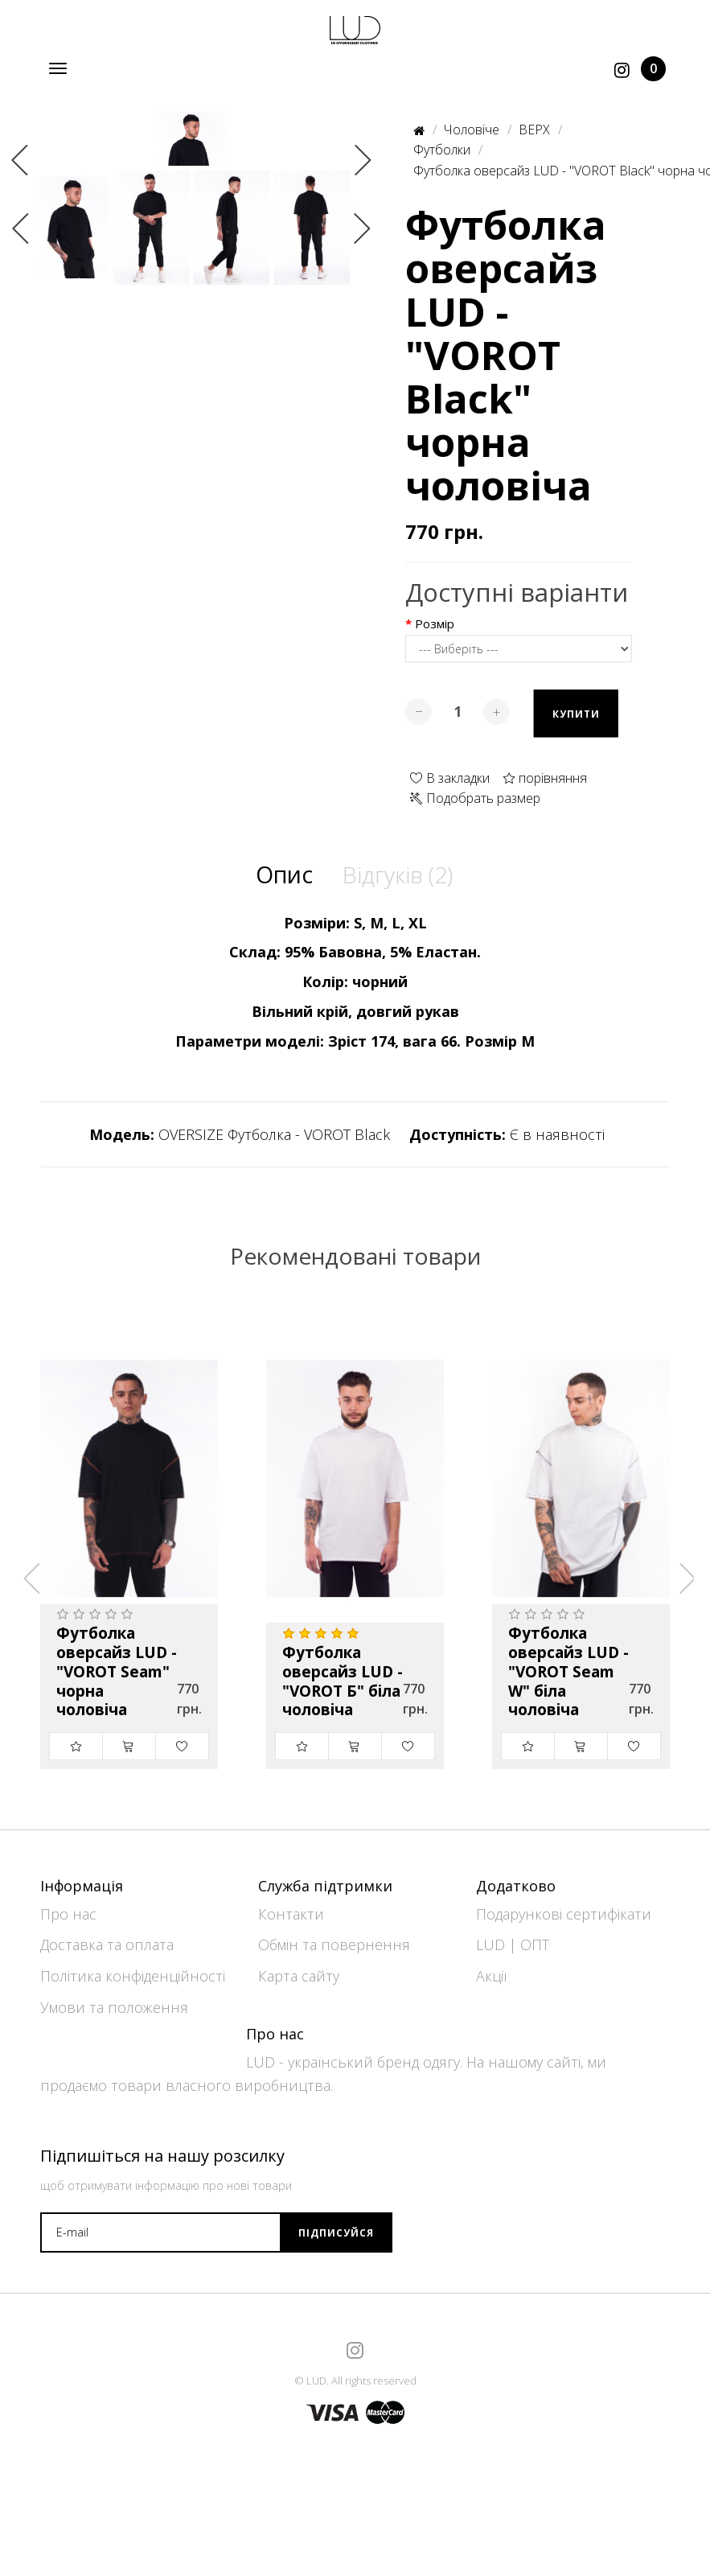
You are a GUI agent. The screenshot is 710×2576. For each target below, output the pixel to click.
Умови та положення (114, 2000)
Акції (491, 1969)
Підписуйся (336, 2226)
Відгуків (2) (398, 874)
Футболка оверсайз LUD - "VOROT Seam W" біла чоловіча (568, 1674)
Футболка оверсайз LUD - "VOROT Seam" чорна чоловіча (116, 1674)
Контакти (291, 1906)
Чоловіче (471, 129)
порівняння (545, 778)
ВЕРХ (534, 129)
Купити (576, 715)
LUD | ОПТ (512, 1938)
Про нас (68, 1906)
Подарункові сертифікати (563, 1906)
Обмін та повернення (334, 1938)
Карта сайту (298, 1969)
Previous (20, 267)
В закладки (450, 778)
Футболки (441, 150)
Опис (280, 874)
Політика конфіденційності (132, 1969)
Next (363, 267)
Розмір (434, 625)
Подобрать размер (475, 799)
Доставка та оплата (107, 1938)
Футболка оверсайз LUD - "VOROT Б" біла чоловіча (342, 1684)
